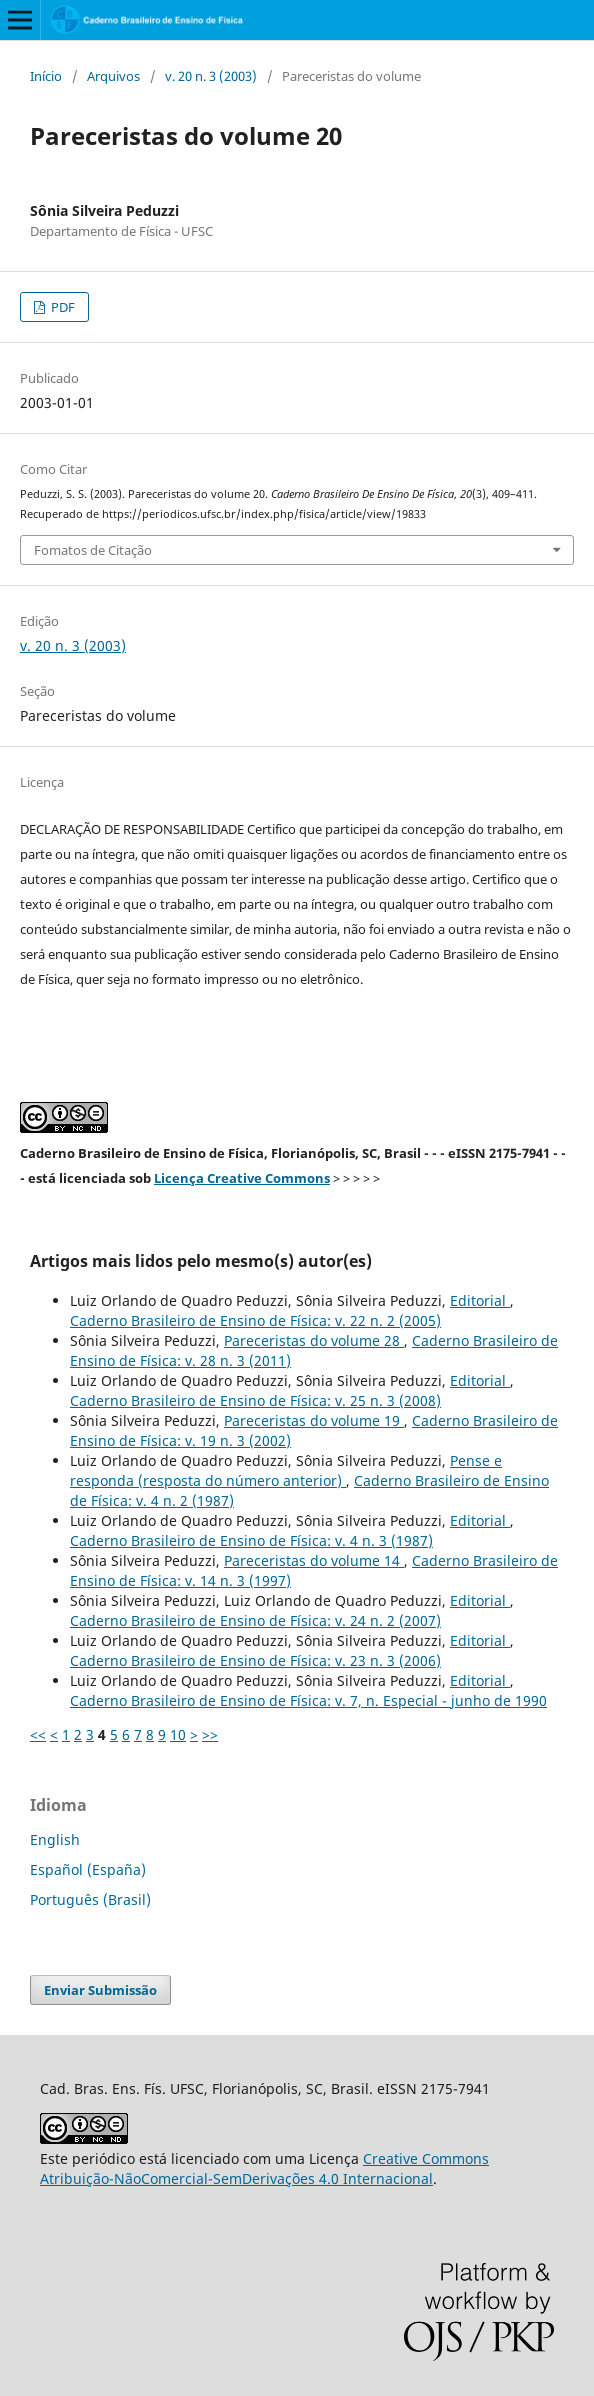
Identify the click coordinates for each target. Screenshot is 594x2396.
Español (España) (88, 1869)
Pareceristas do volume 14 (314, 1560)
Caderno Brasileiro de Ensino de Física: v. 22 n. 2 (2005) (255, 1320)
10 (178, 1734)
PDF (61, 307)
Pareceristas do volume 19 (314, 1420)
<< (38, 1734)
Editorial (480, 1300)
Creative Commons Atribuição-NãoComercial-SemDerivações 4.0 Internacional (264, 2168)
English (55, 1839)
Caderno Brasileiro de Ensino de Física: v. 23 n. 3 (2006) (255, 1660)
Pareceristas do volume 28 (314, 1340)
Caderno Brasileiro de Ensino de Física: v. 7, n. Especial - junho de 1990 (308, 1700)
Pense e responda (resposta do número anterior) (286, 1470)
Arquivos (113, 76)
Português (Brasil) (90, 1899)
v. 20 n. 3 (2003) (211, 76)
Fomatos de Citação (93, 550)
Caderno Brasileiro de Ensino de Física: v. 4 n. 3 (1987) (251, 1540)
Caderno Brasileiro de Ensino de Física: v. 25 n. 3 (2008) (255, 1400)
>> (210, 1734)
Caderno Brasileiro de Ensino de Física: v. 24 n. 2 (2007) (255, 1620)
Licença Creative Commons (242, 1178)
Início (46, 76)
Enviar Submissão (100, 1990)
